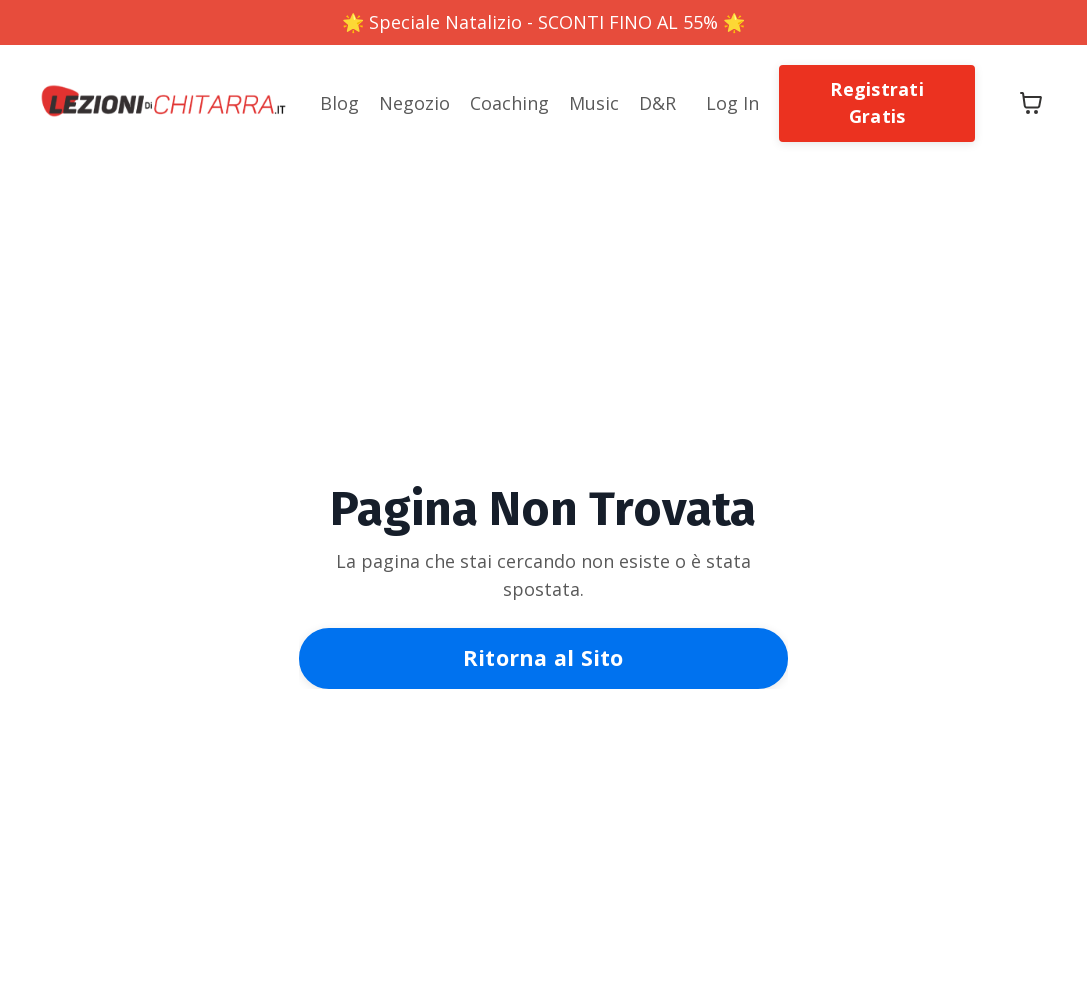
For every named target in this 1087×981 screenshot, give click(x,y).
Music (594, 103)
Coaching (509, 103)
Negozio (414, 103)
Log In (732, 103)
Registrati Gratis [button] (877, 102)
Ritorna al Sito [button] (543, 657)
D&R (657, 103)
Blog (339, 103)
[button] (877, 101)
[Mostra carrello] (1031, 103)
